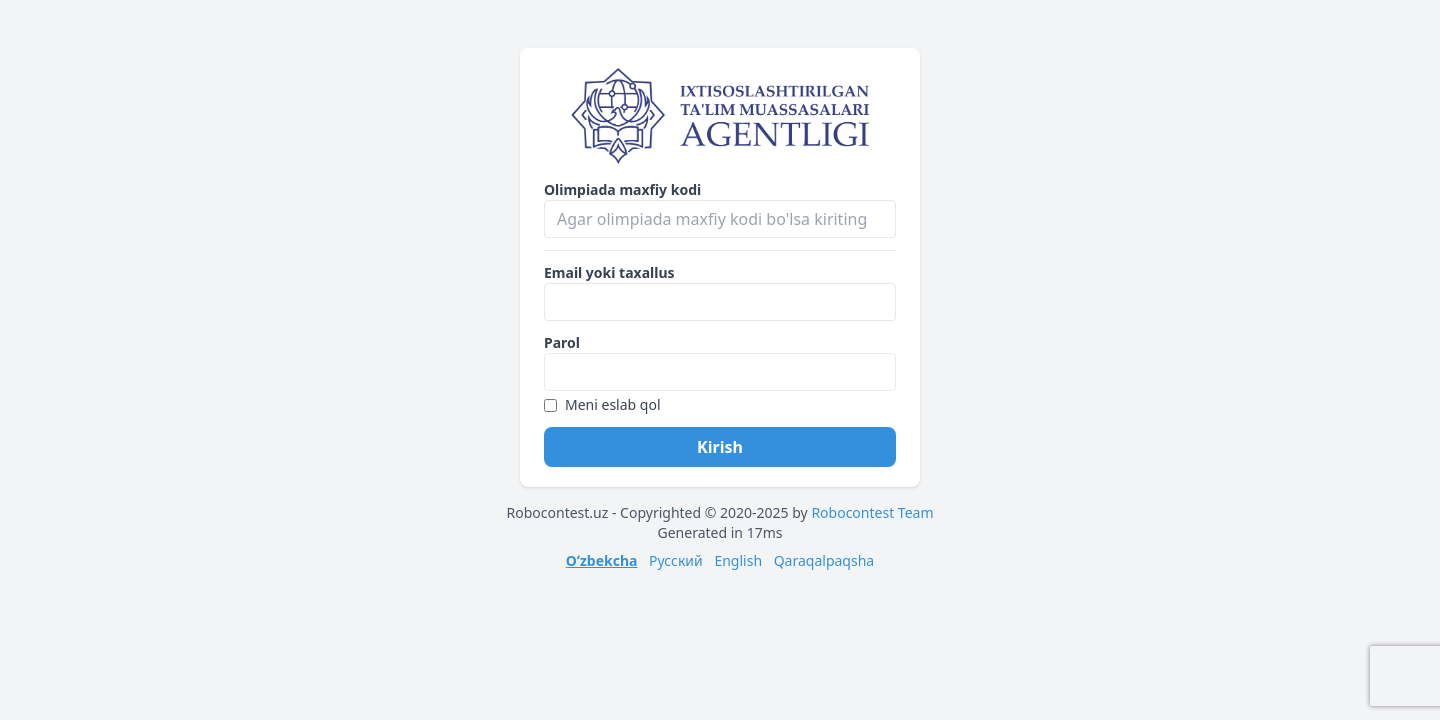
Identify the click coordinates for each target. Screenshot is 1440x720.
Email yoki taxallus (609, 272)
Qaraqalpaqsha (824, 560)
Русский (676, 560)
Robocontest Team (872, 512)
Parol (562, 342)
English (738, 560)
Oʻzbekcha (602, 560)
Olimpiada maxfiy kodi (622, 189)
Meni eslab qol (602, 404)
